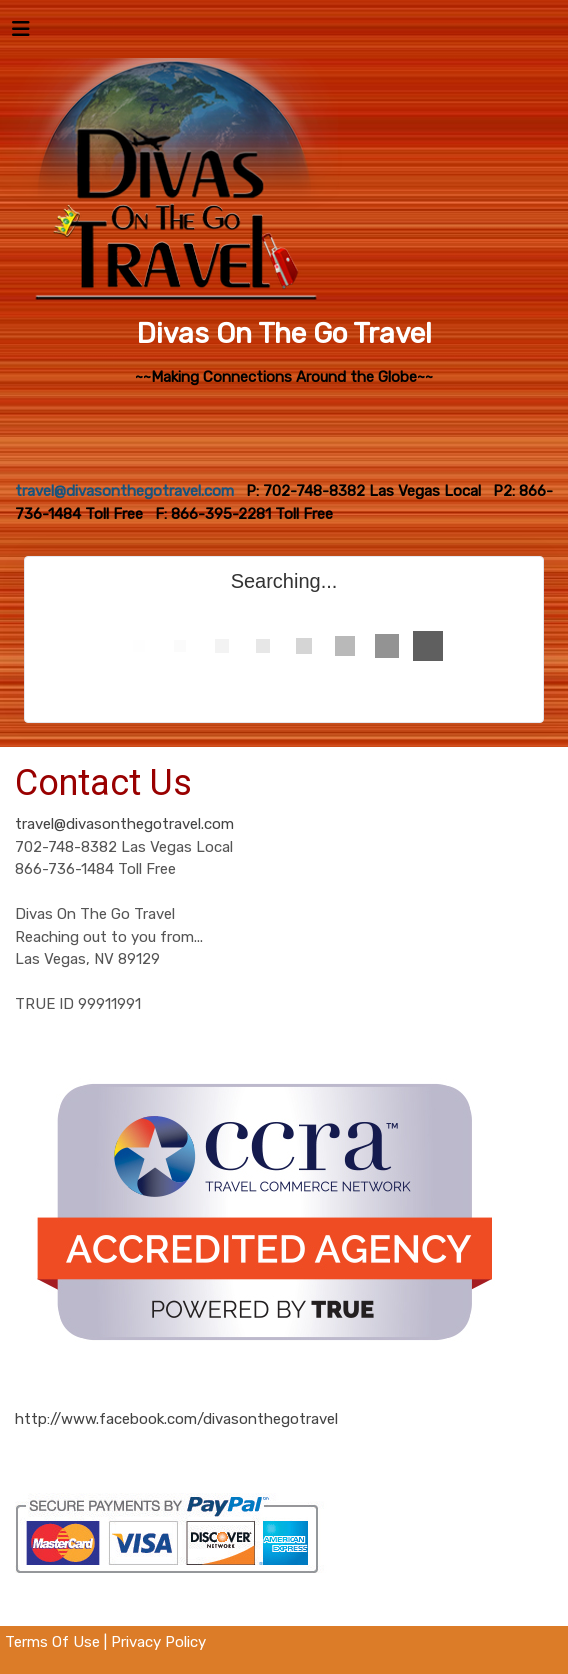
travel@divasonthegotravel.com (124, 824)
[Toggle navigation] (21, 34)
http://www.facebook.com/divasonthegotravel (176, 1419)
